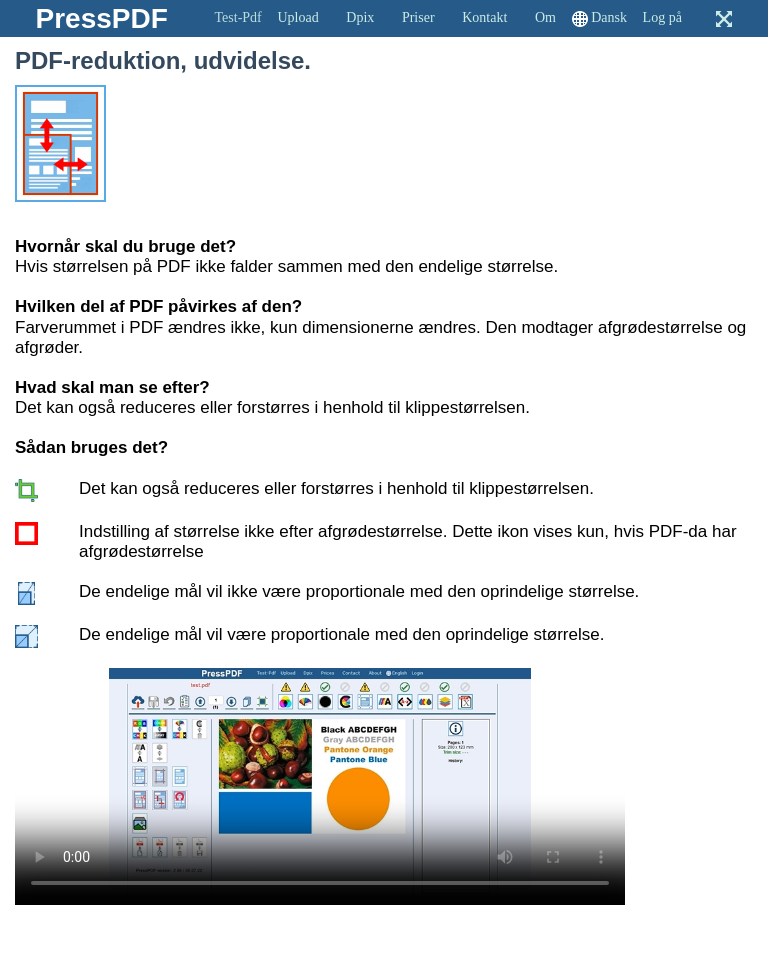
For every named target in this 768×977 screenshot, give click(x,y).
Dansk (609, 17)
